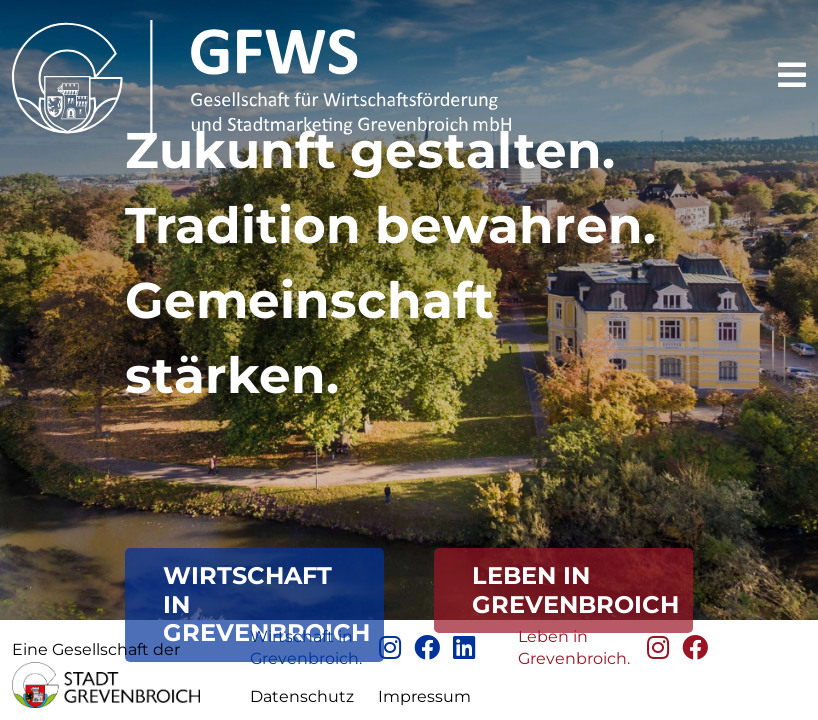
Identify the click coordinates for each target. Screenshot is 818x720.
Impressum (424, 696)
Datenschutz (302, 696)
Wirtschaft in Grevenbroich (266, 604)
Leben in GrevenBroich (575, 590)
